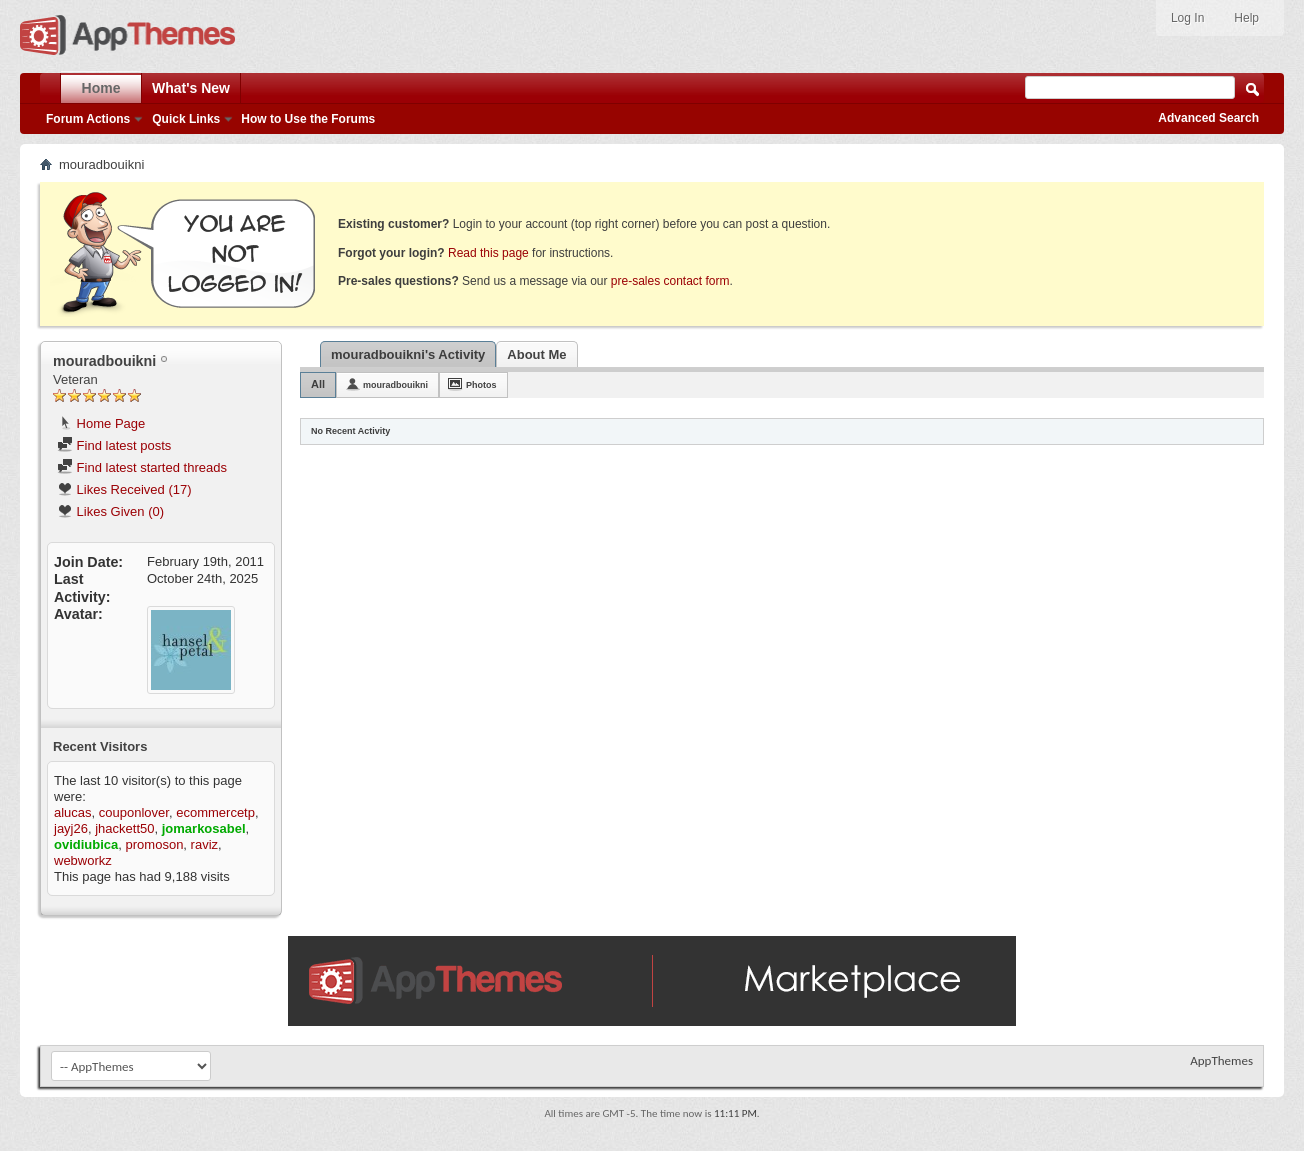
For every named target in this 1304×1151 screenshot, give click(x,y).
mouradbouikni (395, 385)
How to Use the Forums (308, 119)
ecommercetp (215, 812)
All (318, 384)
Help (1246, 18)
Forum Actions (88, 119)
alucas (73, 812)
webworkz (83, 860)
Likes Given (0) (110, 511)
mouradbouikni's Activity (408, 354)
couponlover (134, 812)
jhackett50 (124, 828)
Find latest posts (114, 445)
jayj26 (71, 828)
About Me (536, 354)
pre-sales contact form (670, 281)
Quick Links (186, 119)
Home (101, 88)
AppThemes (1221, 1060)
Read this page (488, 253)
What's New (191, 88)
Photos (481, 385)
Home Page (101, 423)
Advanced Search (1208, 118)
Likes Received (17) (124, 489)
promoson (155, 844)
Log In (1187, 18)
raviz (204, 844)
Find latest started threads (142, 467)
